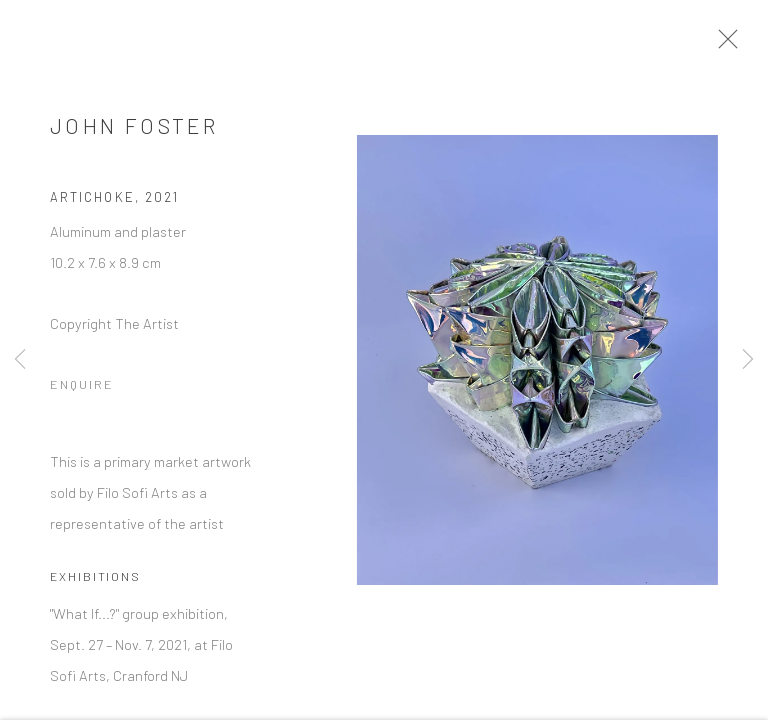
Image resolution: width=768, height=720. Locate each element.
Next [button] (748, 360)
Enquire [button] (82, 389)
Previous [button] (20, 360)
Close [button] (730, 45)
